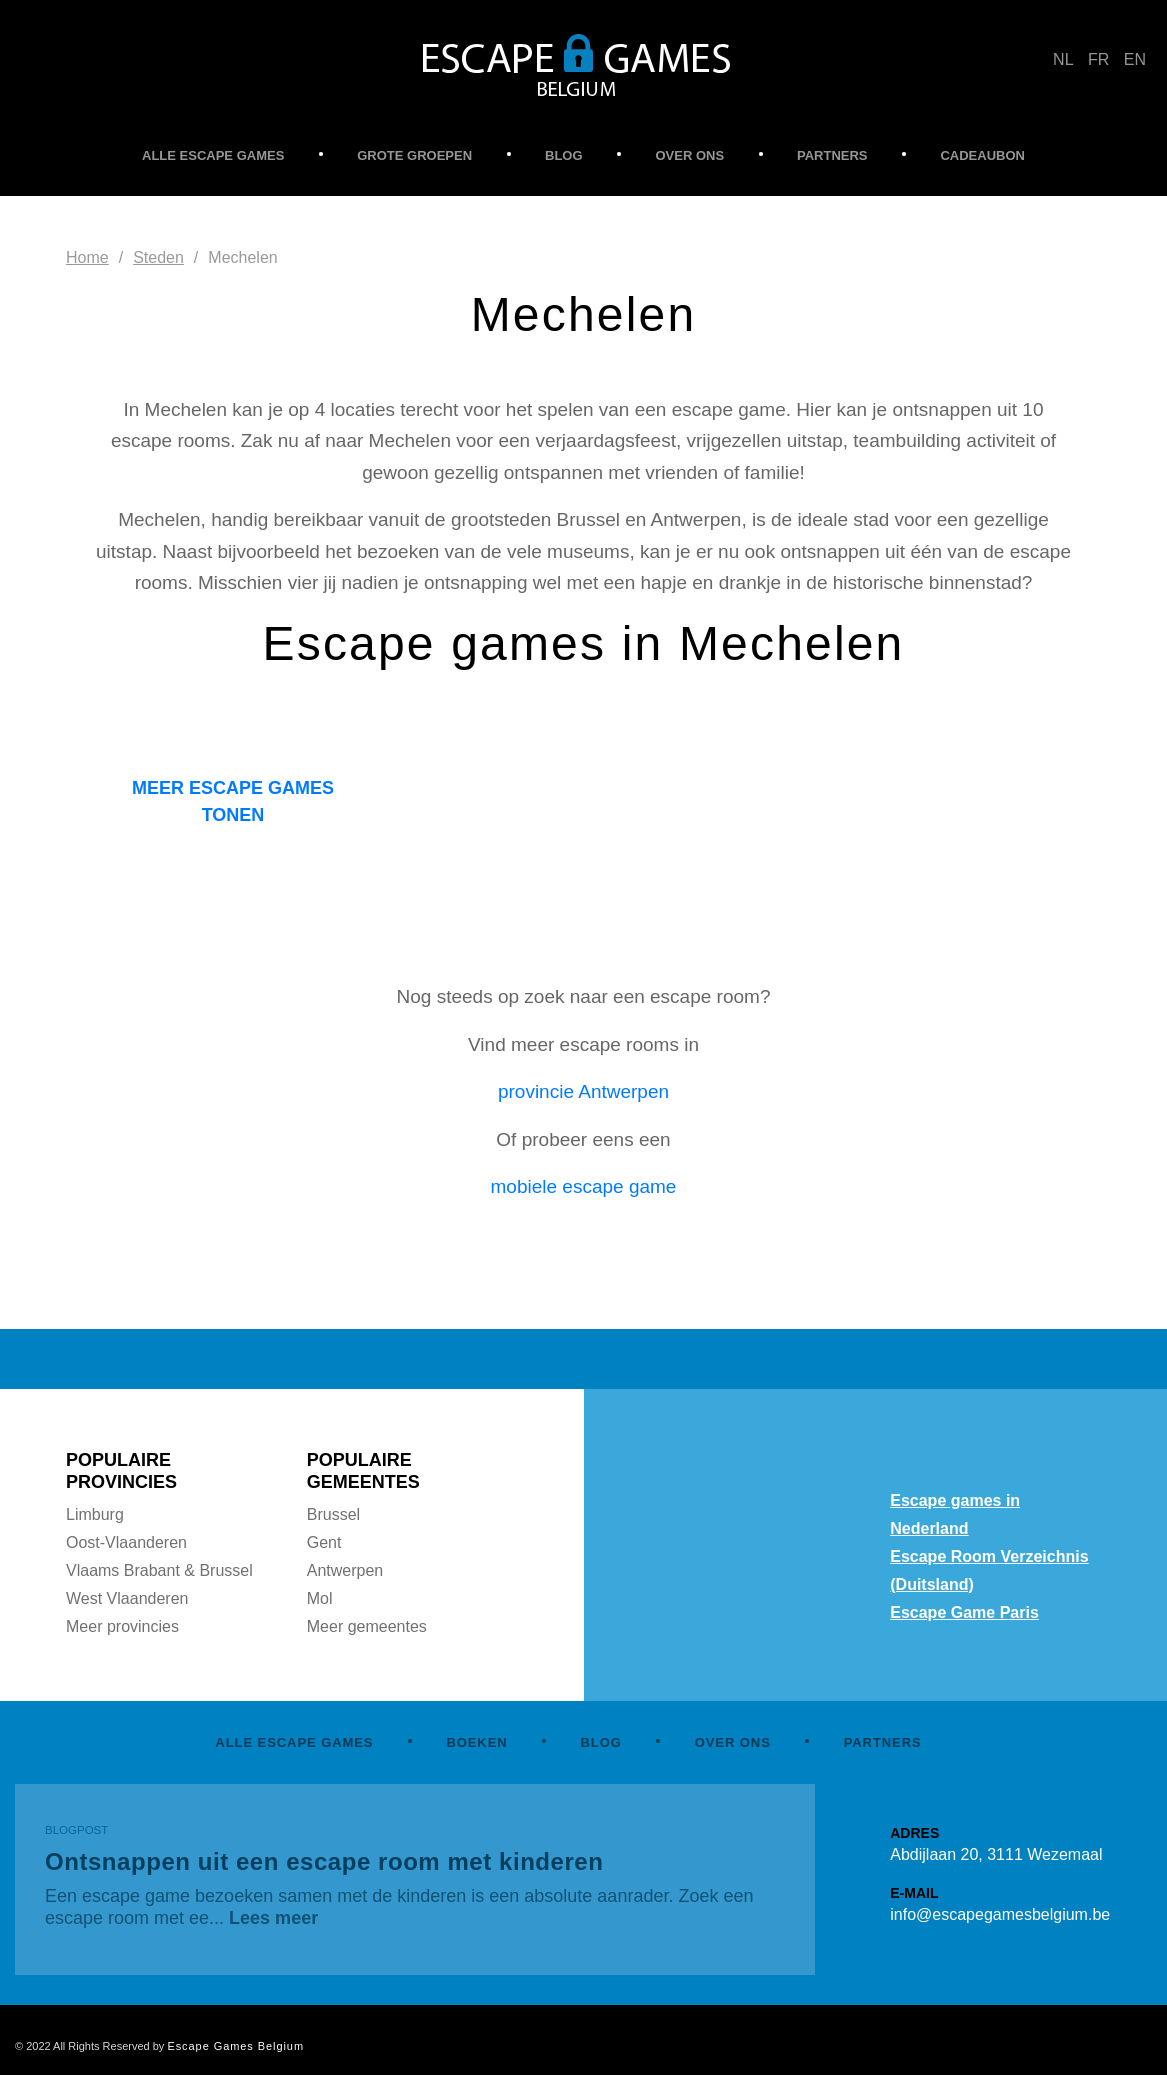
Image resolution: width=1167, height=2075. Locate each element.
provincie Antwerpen (583, 1091)
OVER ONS (689, 155)
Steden (158, 257)
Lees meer (273, 1918)
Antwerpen (345, 1570)
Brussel (333, 1514)
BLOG (564, 155)
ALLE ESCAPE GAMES (213, 155)
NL (1063, 59)
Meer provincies (122, 1626)
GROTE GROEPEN (414, 155)
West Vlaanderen (127, 1598)
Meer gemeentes (367, 1626)
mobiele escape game (584, 1186)
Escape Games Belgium (235, 2046)
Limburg (95, 1514)
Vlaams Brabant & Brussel (159, 1570)
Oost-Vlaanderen (126, 1542)
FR (1098, 59)
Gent (324, 1542)
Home (87, 257)
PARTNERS (832, 155)
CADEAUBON (982, 155)
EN (1135, 59)
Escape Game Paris (964, 1612)
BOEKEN (476, 1742)
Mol (320, 1598)
